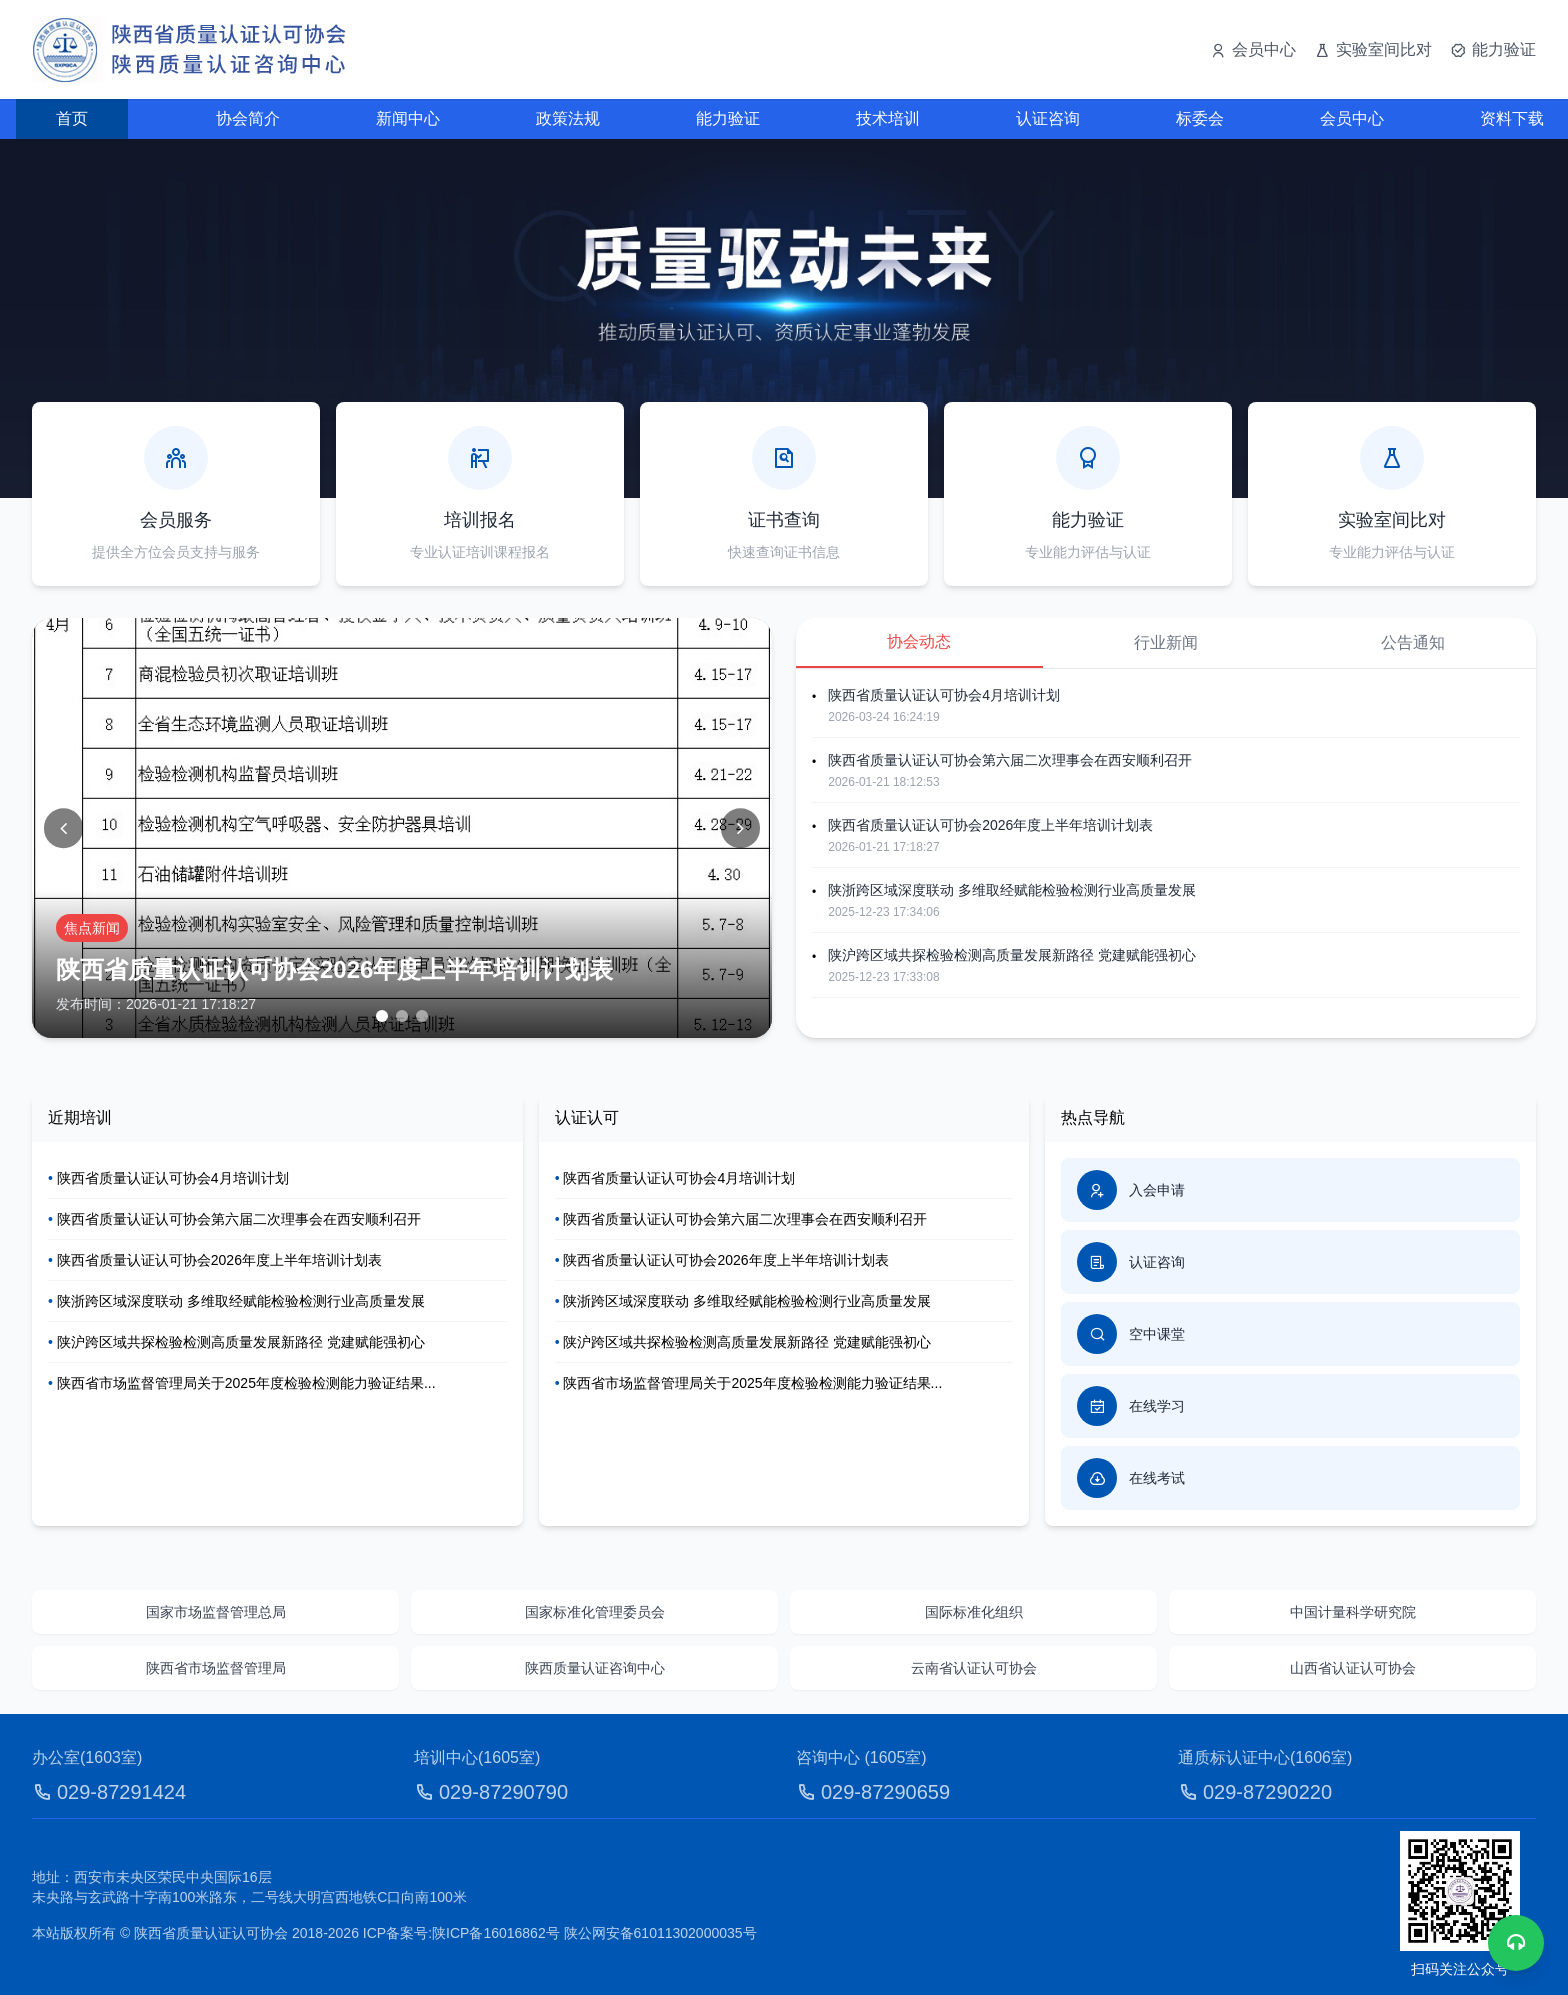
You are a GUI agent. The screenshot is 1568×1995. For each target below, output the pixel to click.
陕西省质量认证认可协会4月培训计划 (944, 695)
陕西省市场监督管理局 (216, 1668)
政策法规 (568, 118)
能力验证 (728, 118)
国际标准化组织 (974, 1612)
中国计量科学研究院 (1353, 1612)
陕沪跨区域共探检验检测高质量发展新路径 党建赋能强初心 (1012, 955)
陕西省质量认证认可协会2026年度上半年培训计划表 (990, 825)
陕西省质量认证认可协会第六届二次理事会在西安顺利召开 (1010, 760)
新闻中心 (408, 118)
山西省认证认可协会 (1353, 1668)
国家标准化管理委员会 (595, 1612)
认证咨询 (1048, 118)
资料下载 (1512, 118)
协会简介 (248, 118)
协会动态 (919, 641)
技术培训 (888, 118)
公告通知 (1413, 642)
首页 (72, 118)
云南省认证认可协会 (974, 1668)
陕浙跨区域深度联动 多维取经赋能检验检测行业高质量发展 (1012, 890)
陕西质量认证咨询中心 (595, 1668)
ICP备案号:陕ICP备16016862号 (461, 1933)
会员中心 (1352, 118)
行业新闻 (1166, 642)
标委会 (1200, 118)
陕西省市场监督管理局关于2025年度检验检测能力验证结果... (242, 1383)
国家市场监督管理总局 (216, 1612)
